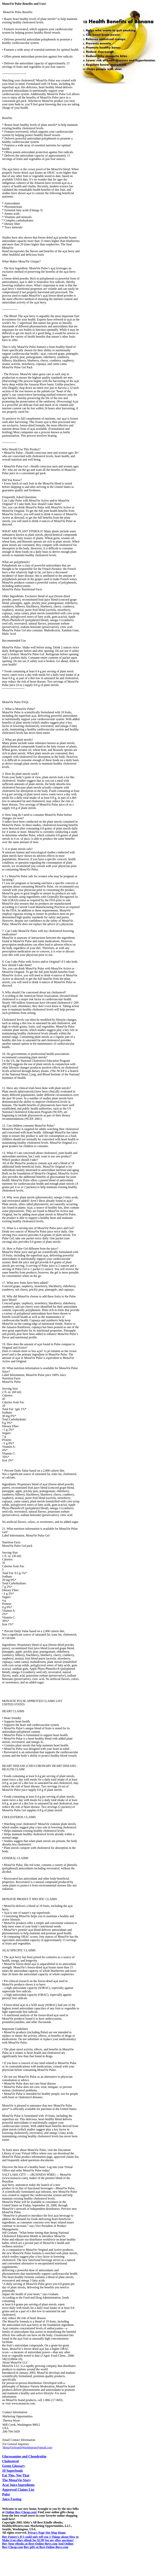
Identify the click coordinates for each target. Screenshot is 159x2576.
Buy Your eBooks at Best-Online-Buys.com (29, 2543)
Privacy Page (36, 2532)
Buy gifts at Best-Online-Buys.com (46, 2547)
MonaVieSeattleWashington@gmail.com (27, 2447)
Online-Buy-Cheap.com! (21, 2512)
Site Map (51, 2532)
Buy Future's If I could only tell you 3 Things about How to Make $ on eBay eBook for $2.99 (40, 2538)
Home (62, 2532)
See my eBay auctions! (59, 2540)
